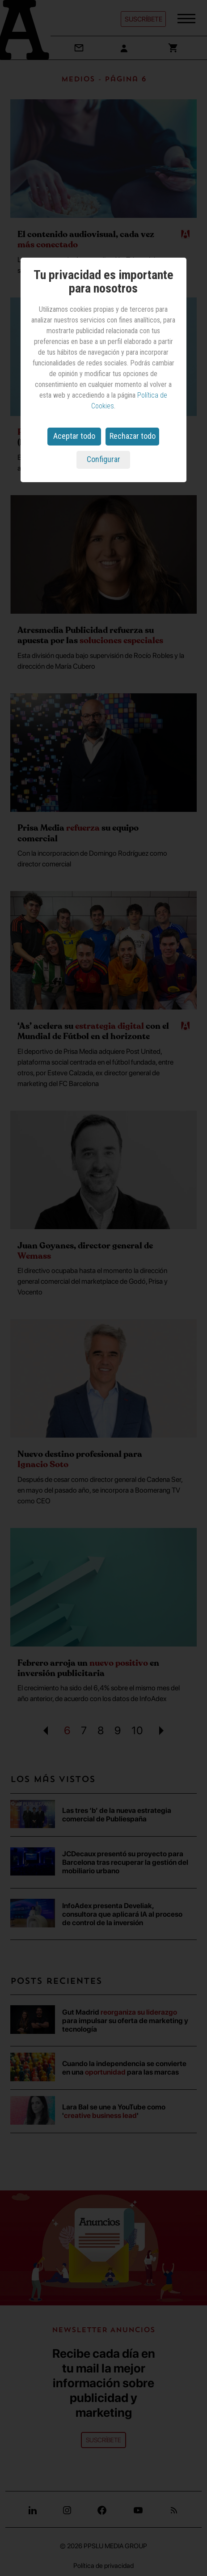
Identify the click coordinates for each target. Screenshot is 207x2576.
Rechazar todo (133, 436)
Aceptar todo (74, 436)
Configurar (103, 459)
